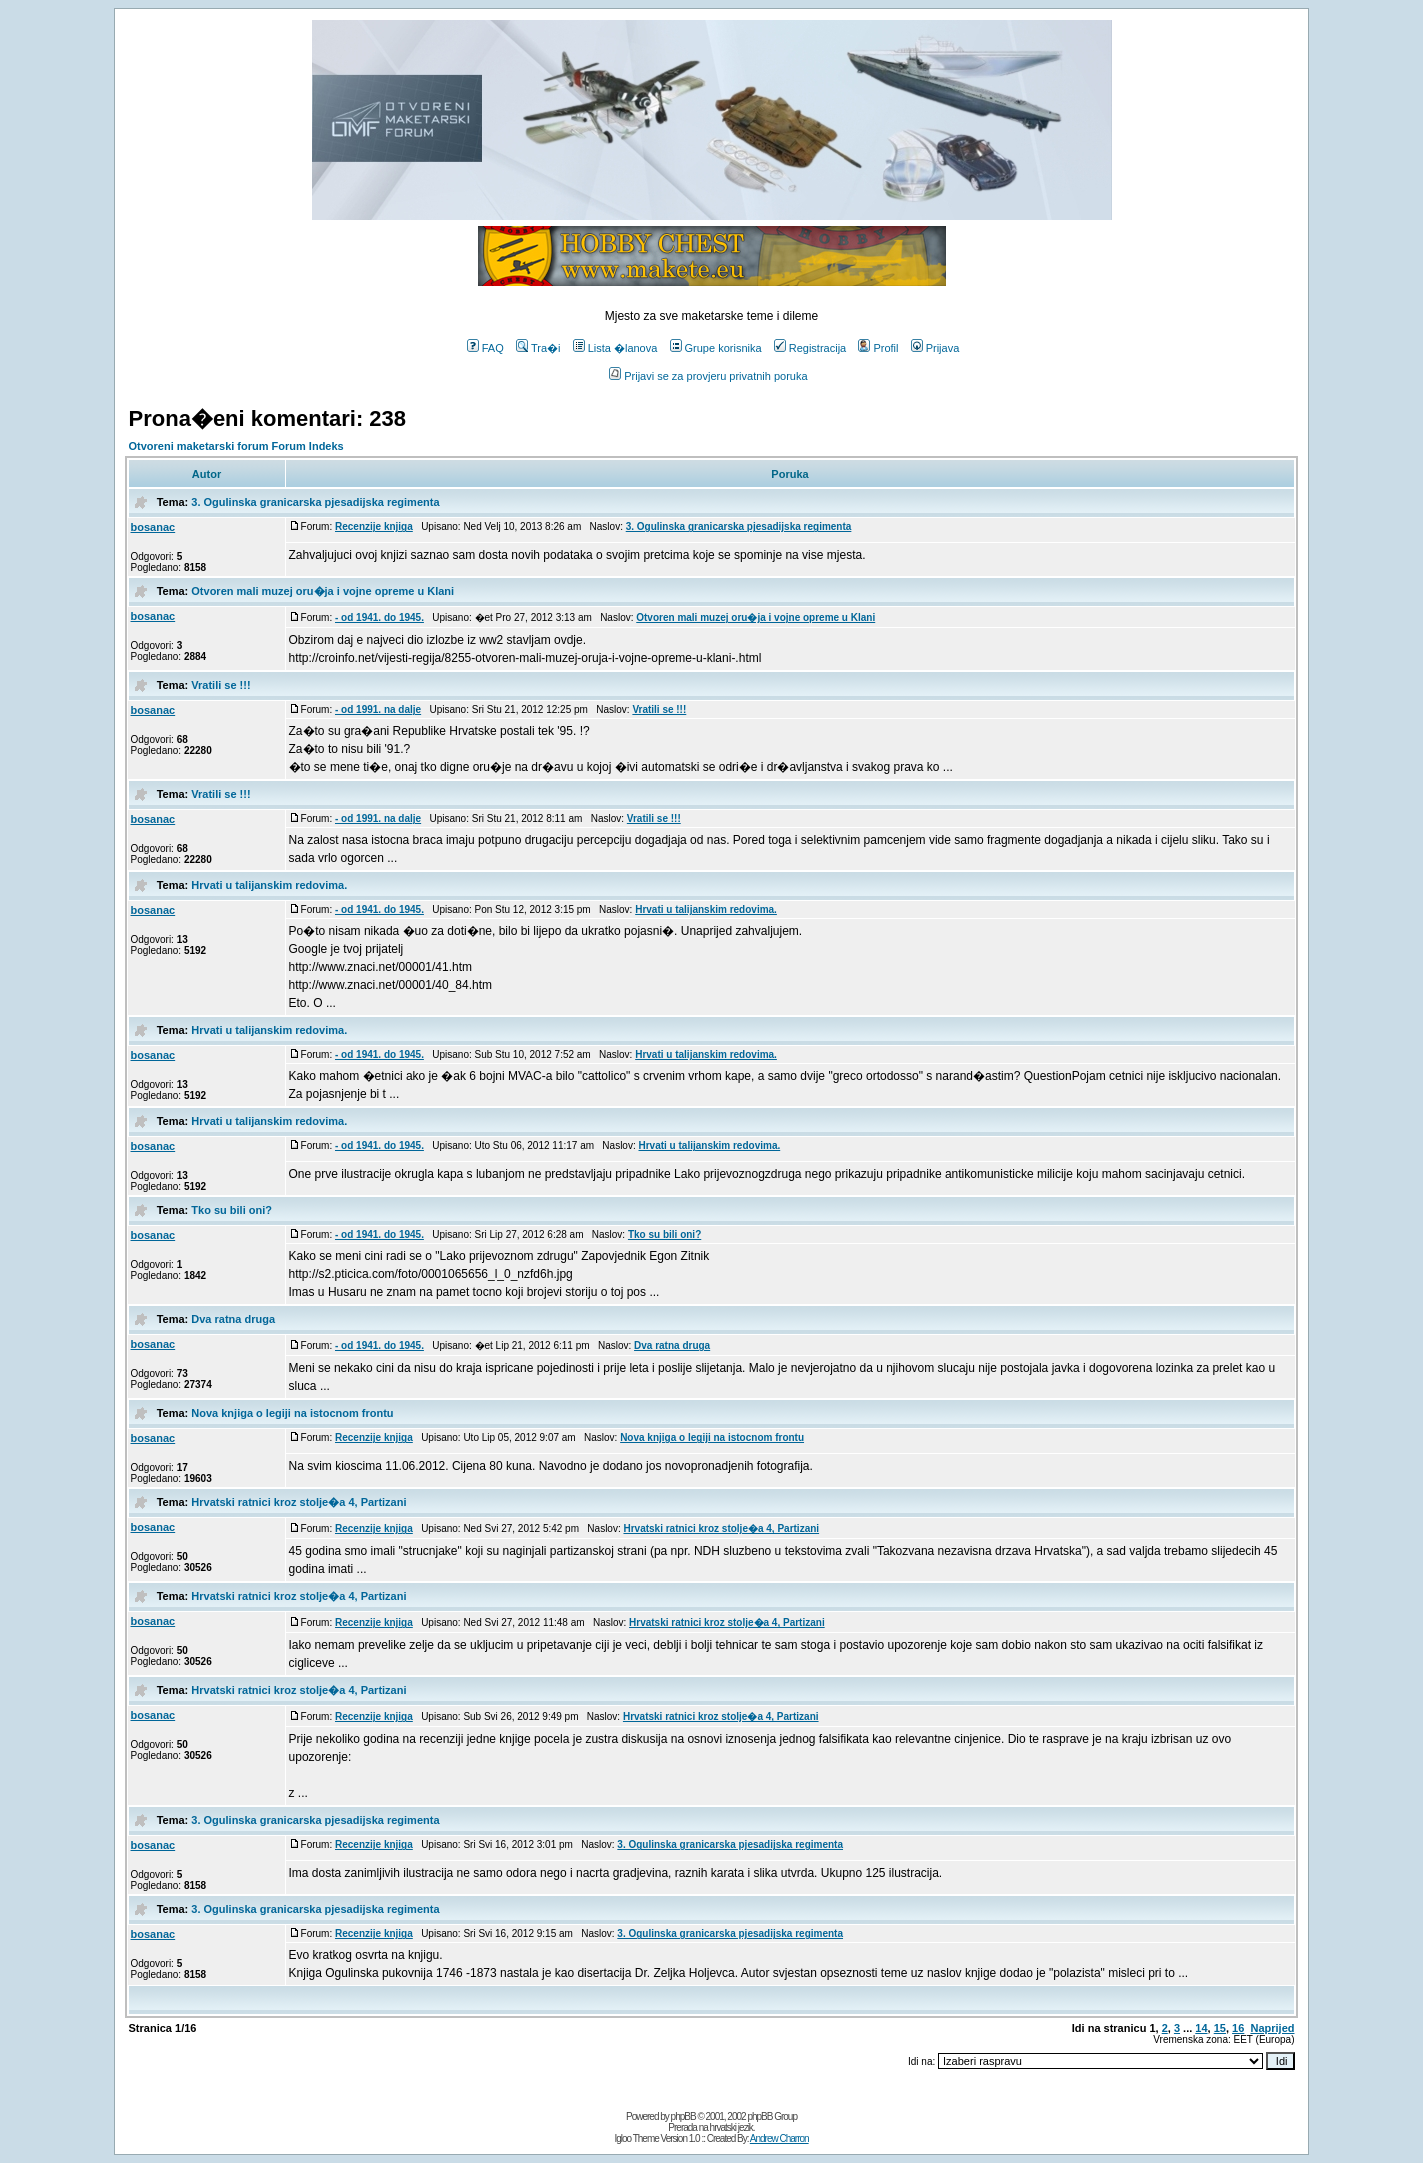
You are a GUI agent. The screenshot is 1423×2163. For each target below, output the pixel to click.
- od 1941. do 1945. (379, 617)
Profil (878, 348)
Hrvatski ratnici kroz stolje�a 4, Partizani (298, 1502)
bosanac (153, 527)
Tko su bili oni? (231, 1210)
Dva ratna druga (233, 1319)
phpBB (683, 2116)
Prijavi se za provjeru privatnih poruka (708, 376)
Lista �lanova (615, 348)
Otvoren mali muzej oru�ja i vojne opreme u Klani (322, 591)
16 (1238, 2028)
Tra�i (538, 348)
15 (1220, 2028)
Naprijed (1272, 2028)
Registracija (810, 348)
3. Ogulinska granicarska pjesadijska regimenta (315, 502)
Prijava (935, 348)
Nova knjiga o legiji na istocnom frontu (292, 1413)
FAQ (485, 348)
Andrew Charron (779, 2138)
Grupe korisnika (716, 348)
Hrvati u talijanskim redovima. (269, 885)
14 (1201, 2028)
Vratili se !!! (220, 685)
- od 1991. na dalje (378, 709)
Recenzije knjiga (374, 526)
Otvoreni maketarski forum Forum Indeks (236, 446)
